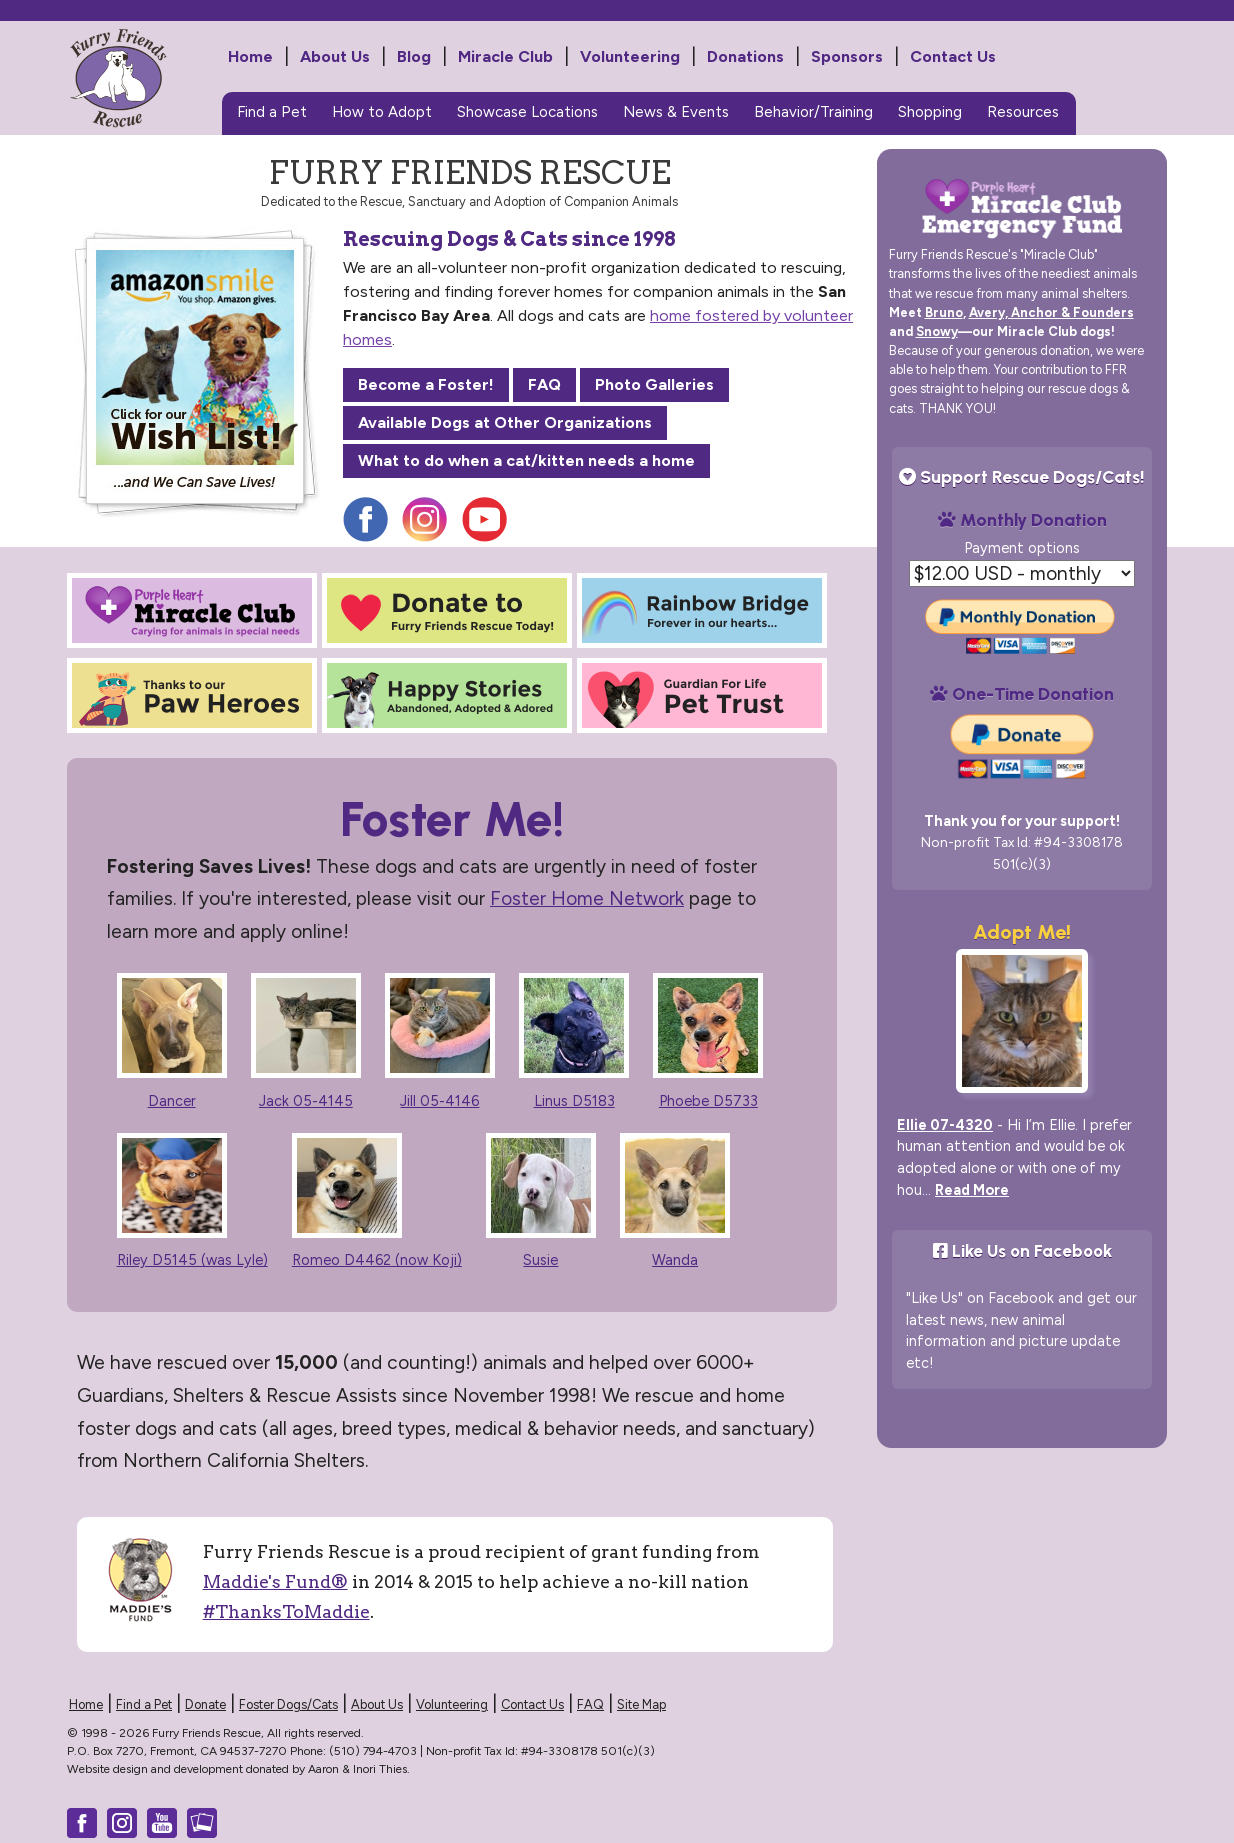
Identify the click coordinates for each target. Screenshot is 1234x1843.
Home (250, 56)
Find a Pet (272, 112)
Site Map (641, 1704)
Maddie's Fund (275, 1581)
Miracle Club (505, 56)
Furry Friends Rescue (153, 91)
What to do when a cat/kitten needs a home (526, 460)
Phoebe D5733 (708, 1101)
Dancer (172, 1101)
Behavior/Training (813, 112)
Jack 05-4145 (306, 1101)
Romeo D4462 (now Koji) (377, 1260)
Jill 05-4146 (439, 1101)
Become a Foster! (426, 384)
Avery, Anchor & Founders (1051, 312)
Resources (1023, 112)
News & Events (676, 112)
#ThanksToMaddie (286, 1611)
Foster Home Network (587, 898)
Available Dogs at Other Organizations (505, 422)
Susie (540, 1260)
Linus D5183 (574, 1101)
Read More (972, 1190)
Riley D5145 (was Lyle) (192, 1260)
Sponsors (847, 56)
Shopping (930, 112)
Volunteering (630, 56)
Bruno (944, 312)
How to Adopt (382, 112)
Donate (205, 1704)
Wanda (675, 1260)
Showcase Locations (527, 112)
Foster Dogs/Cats (288, 1704)
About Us (335, 56)
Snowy (937, 331)
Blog (414, 56)
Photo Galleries (654, 384)
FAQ (544, 384)
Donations (745, 56)
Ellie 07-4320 (945, 1125)
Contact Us (953, 56)
